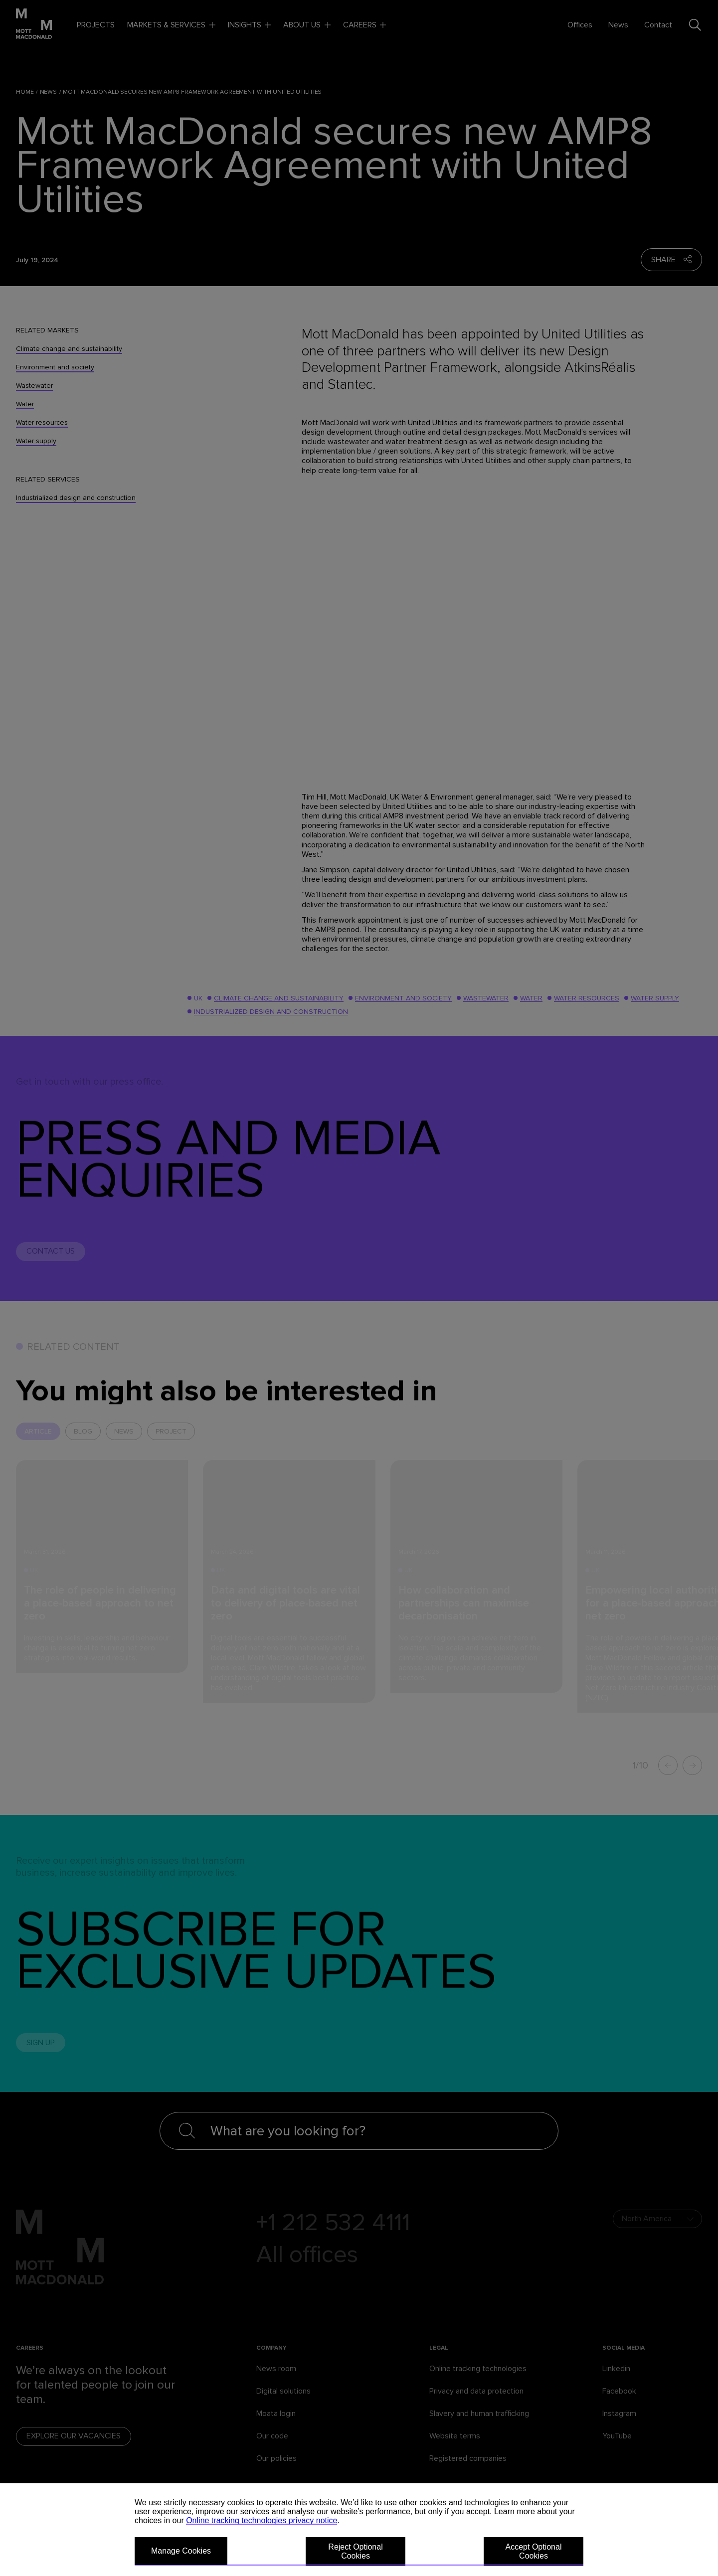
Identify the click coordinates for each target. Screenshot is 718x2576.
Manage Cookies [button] (181, 2551)
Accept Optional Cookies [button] (534, 2551)
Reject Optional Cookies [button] (355, 2551)
